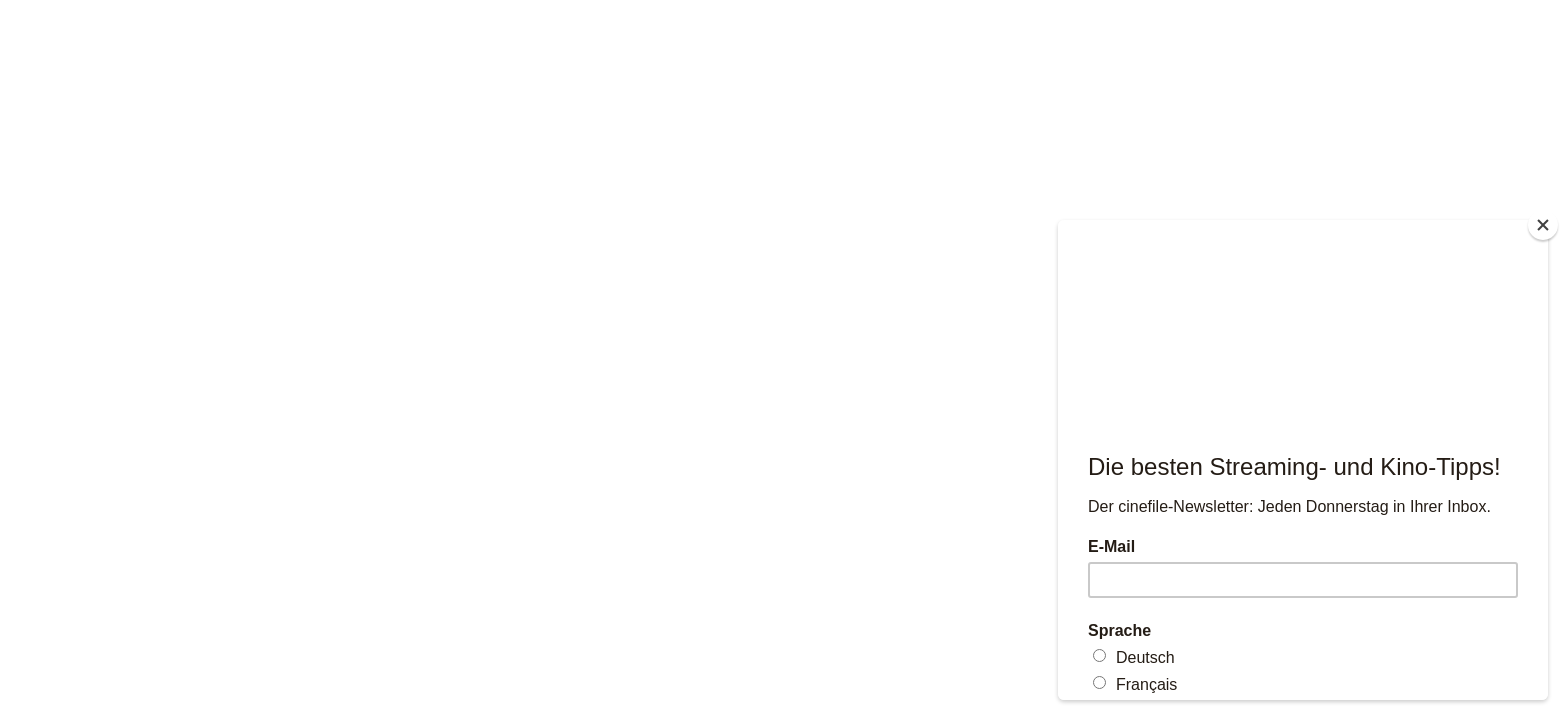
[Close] (1543, 225)
